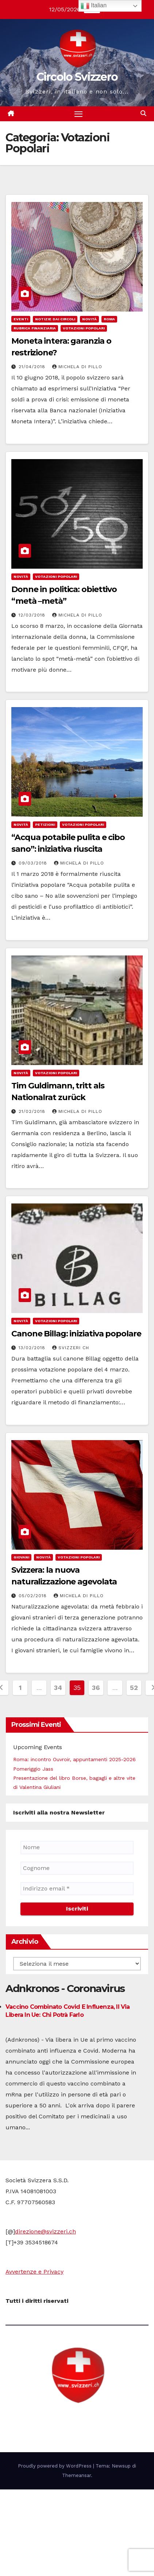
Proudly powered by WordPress (55, 2466)
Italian (94, 5)
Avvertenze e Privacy (34, 2271)
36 (96, 1687)
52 (134, 1687)
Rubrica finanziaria (35, 328)
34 (58, 1687)
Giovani (21, 1557)
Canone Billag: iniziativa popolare (76, 1334)
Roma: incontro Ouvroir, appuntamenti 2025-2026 (74, 1759)
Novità (89, 319)
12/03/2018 (33, 615)
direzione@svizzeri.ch (45, 2231)
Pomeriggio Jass (33, 1769)
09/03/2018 (34, 863)
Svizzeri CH (70, 1347)
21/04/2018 (33, 366)
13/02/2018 (33, 1347)
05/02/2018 (34, 1595)
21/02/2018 (33, 1111)
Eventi (21, 319)
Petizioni (45, 825)
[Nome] (77, 1847)
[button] (143, 113)
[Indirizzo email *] (77, 1888)
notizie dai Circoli (55, 319)
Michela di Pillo (77, 366)
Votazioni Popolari (84, 328)
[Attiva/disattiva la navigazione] (78, 114)
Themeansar (76, 2475)
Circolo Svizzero (77, 77)
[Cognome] (77, 1868)
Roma (109, 319)
